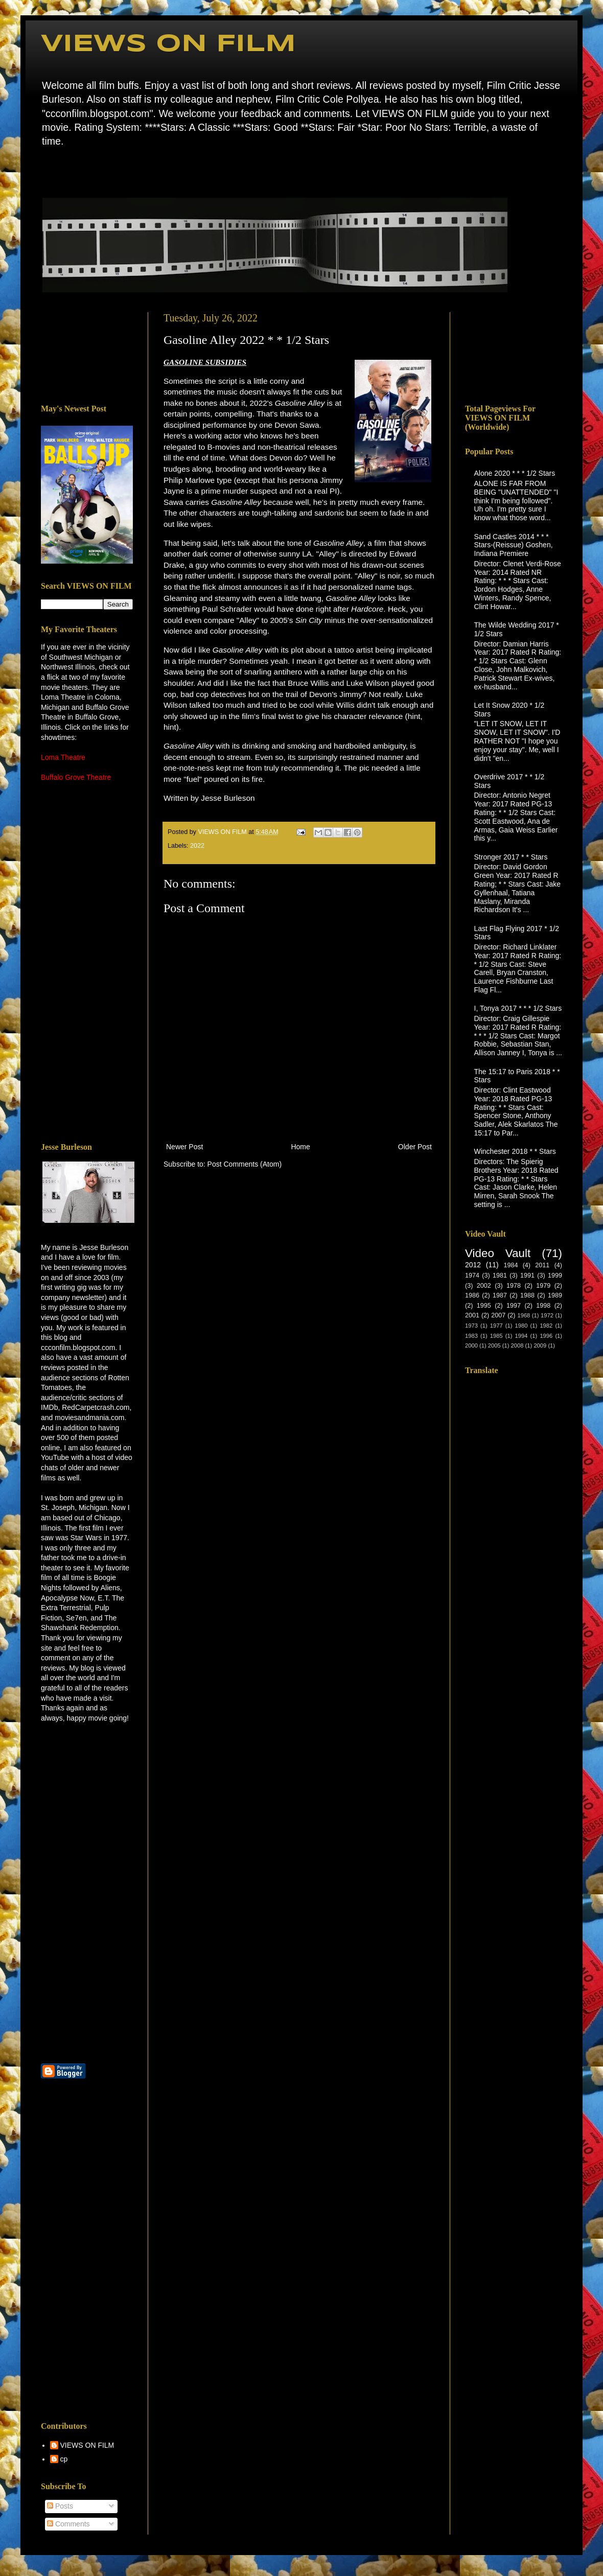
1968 (523, 1315)
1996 (546, 1336)
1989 (555, 1295)
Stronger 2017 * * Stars (511, 857)
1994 (521, 1336)
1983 (471, 1336)
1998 (543, 1305)
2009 (540, 1345)
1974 (472, 1275)
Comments (68, 2524)
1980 (521, 1325)
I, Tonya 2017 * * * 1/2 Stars (518, 1008)
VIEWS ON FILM (168, 44)
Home (44, 171)
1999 (555, 1275)
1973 (471, 1325)
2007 (498, 1315)
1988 (527, 1295)
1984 (510, 1265)
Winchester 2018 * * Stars (515, 1151)
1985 (496, 1336)
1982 (546, 1325)
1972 (547, 1315)
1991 (527, 1275)
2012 (473, 1265)
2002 (484, 1285)
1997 (513, 1305)
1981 (500, 1275)
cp (64, 2459)
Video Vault (497, 1253)
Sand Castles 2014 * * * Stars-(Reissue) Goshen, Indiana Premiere (513, 545)
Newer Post (184, 1147)
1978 (513, 1285)
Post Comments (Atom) (244, 1164)
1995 (484, 1305)
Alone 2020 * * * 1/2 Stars (514, 473)
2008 (517, 1345)
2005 (494, 1345)
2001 (472, 1315)
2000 (471, 1345)
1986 (472, 1295)
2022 (197, 845)
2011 (542, 1265)
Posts (60, 2506)
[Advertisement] (87, 350)
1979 (543, 1285)
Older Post (415, 1147)
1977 (496, 1325)
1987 (500, 1295)
